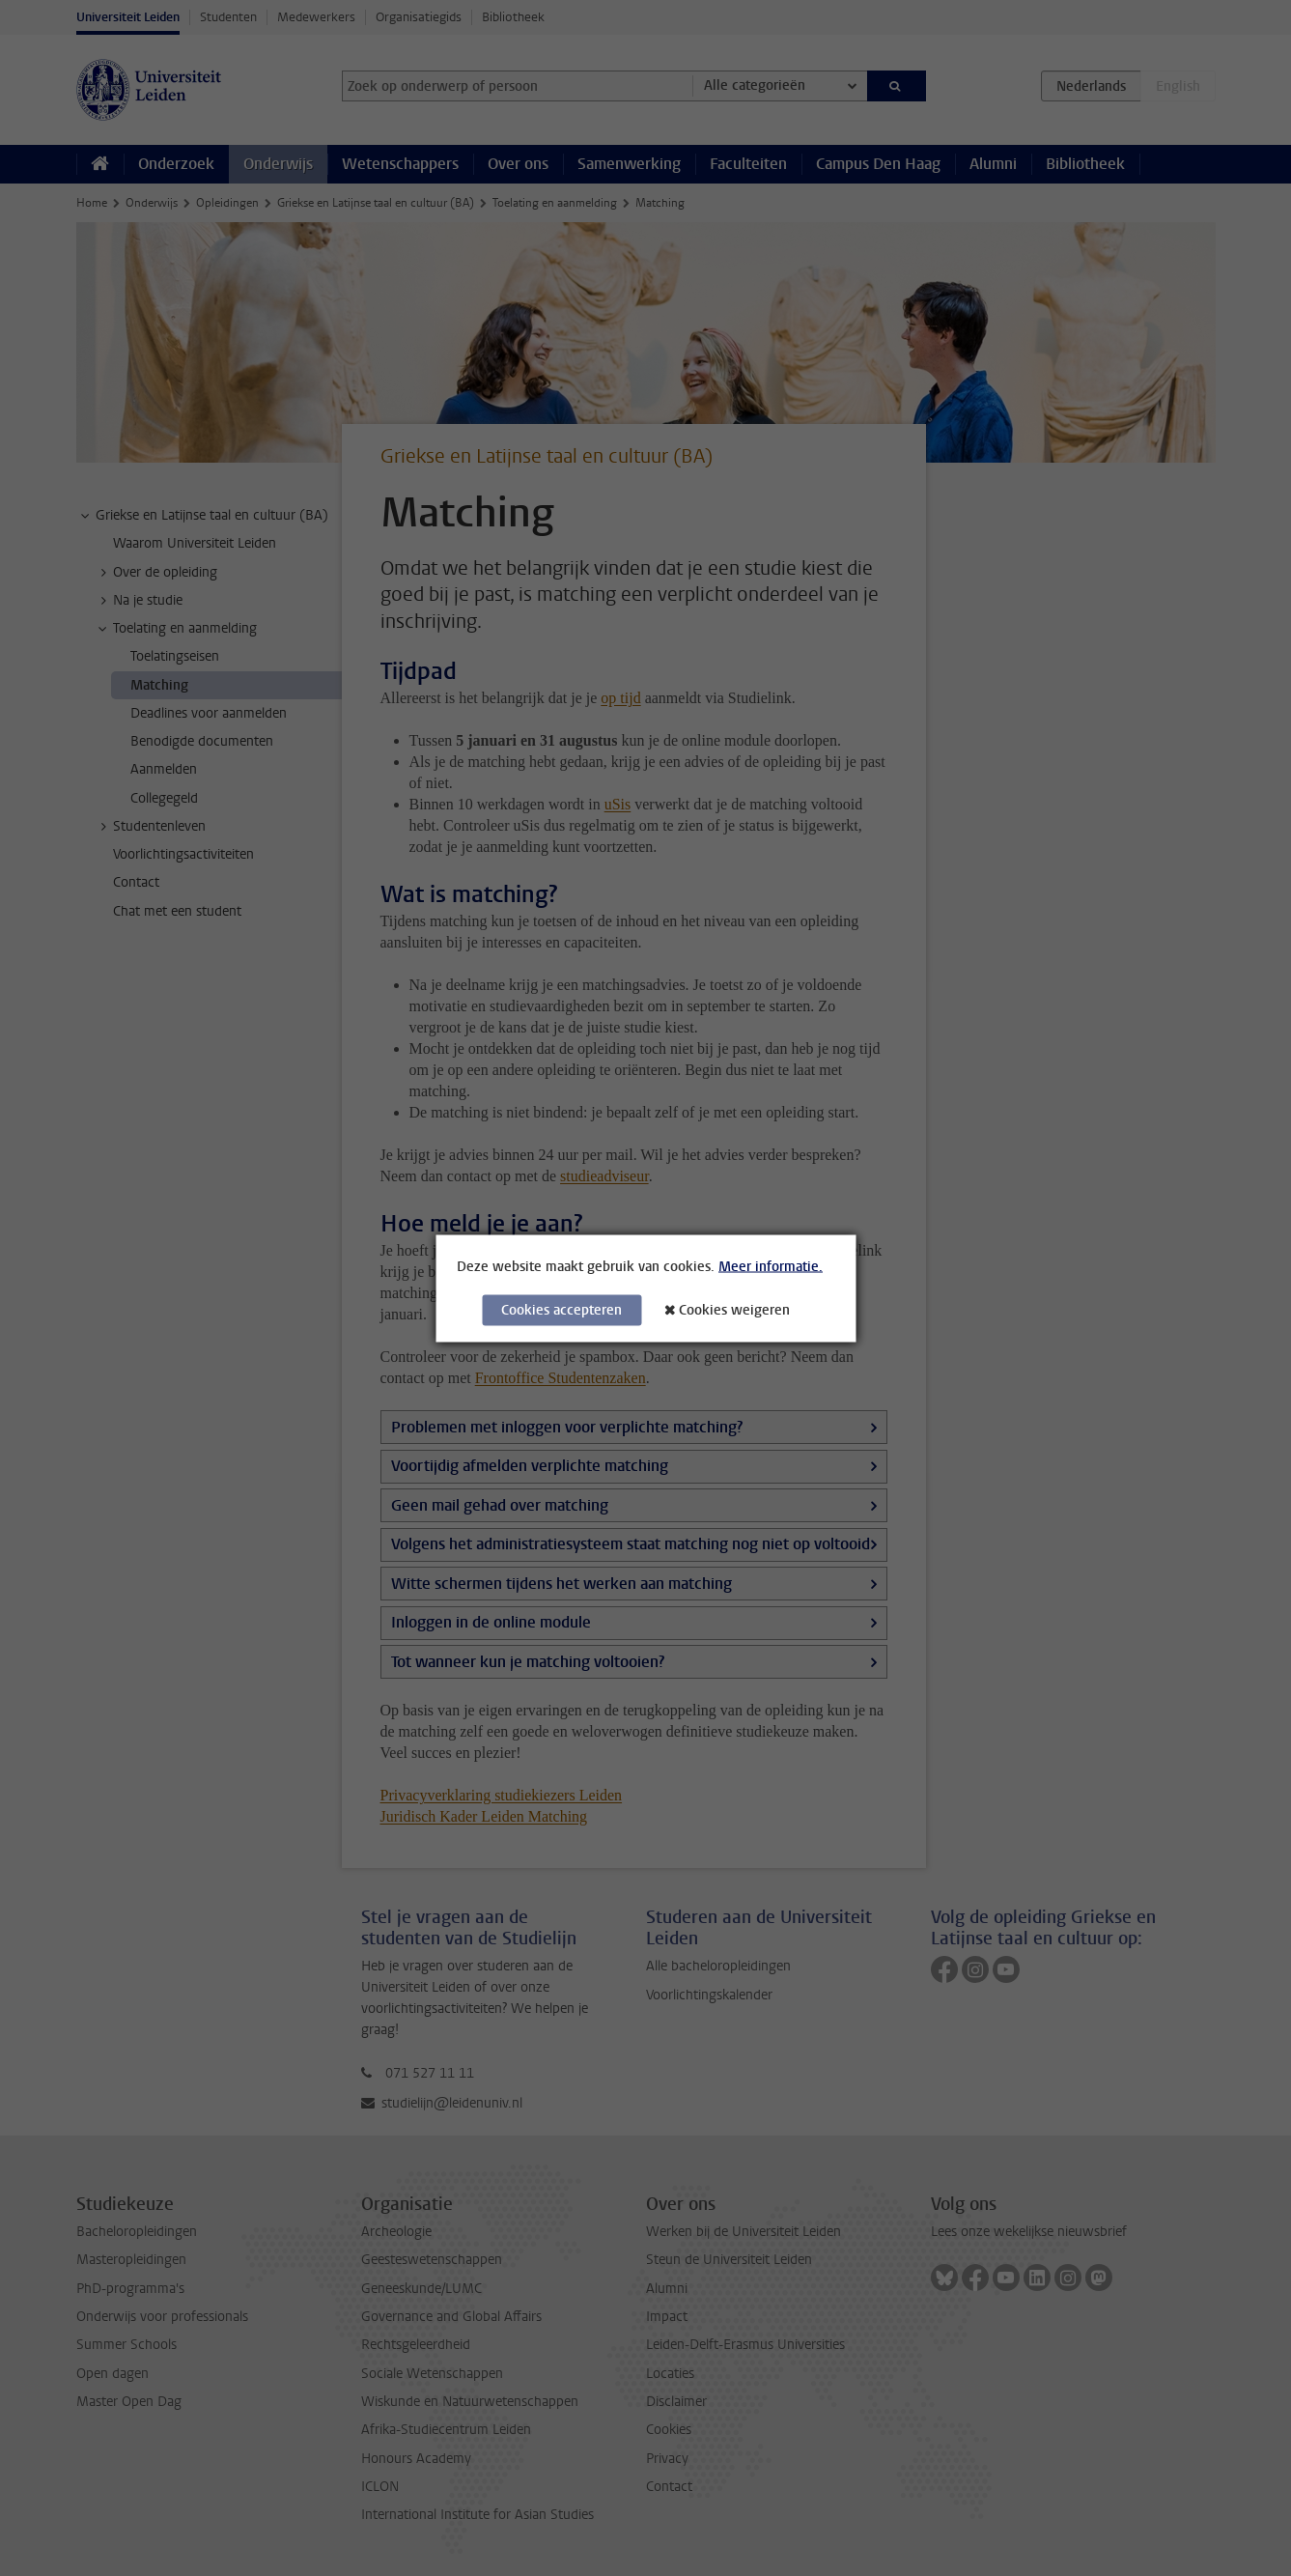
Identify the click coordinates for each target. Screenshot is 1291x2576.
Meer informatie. (770, 1266)
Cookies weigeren (734, 1309)
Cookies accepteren (561, 1309)
